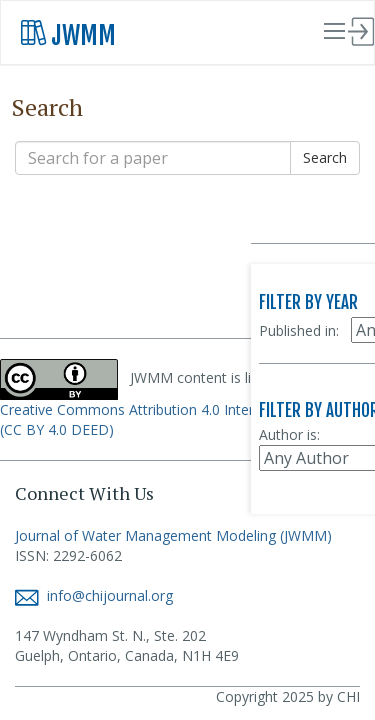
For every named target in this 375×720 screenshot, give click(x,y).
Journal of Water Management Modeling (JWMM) (173, 535)
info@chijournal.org (94, 595)
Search (325, 157)
